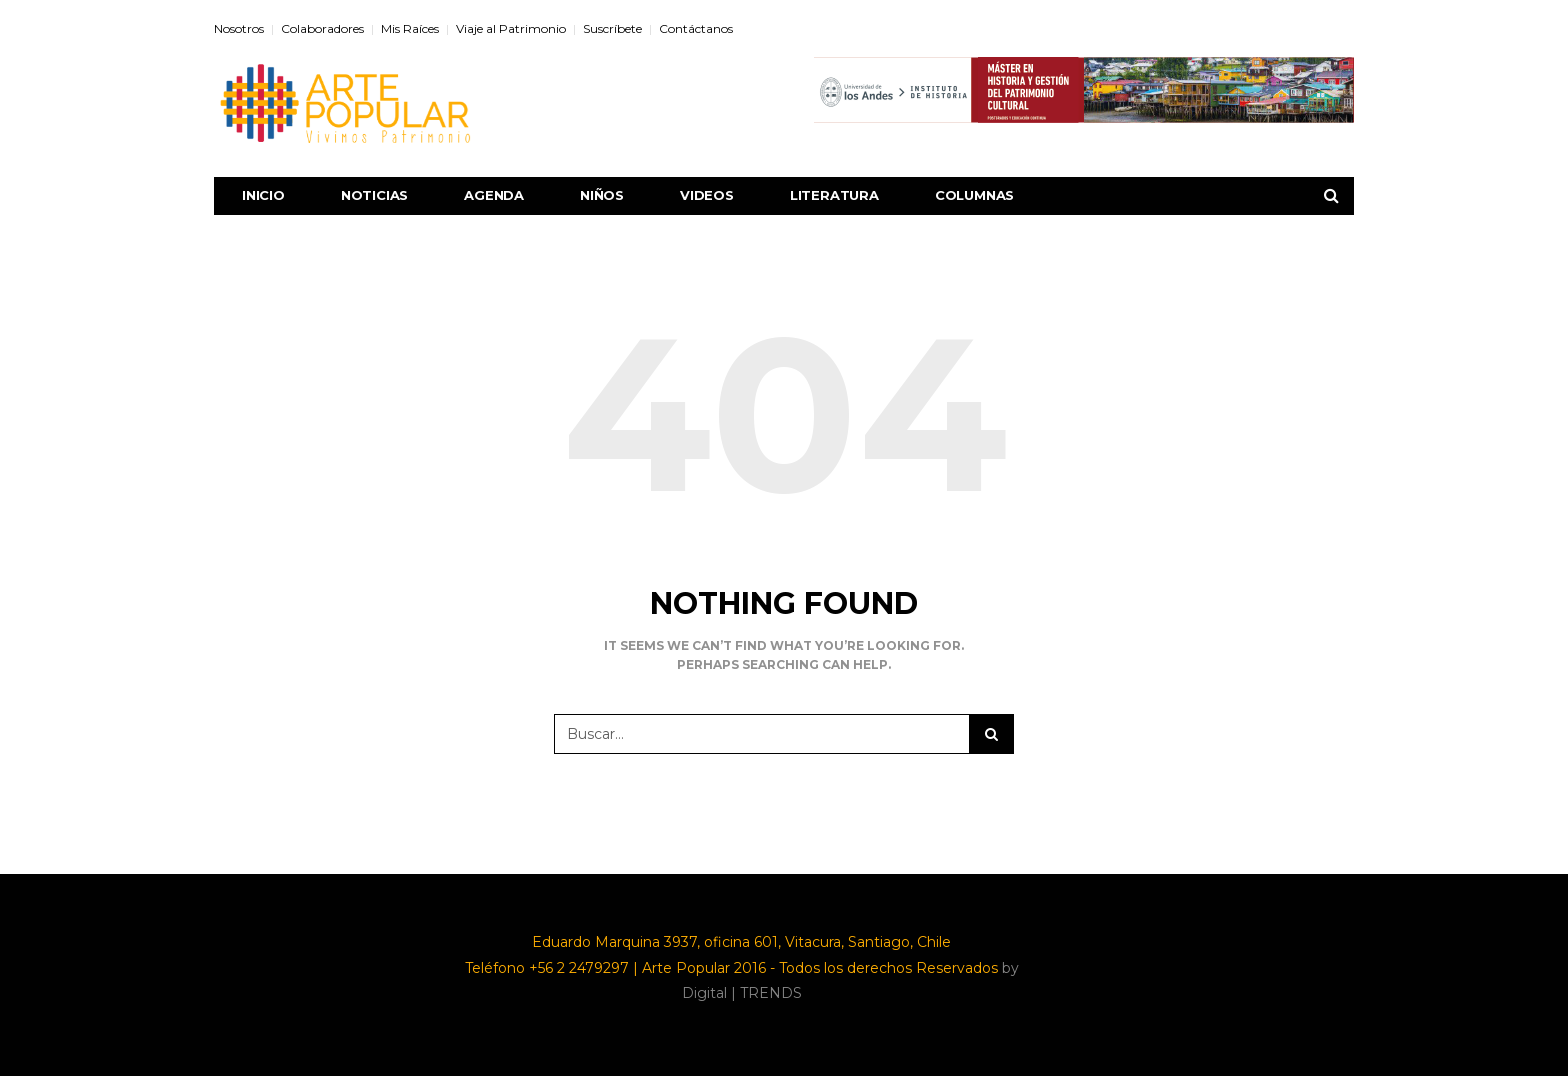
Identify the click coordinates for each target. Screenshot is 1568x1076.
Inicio (263, 195)
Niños (602, 195)
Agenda (494, 195)
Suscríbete (612, 28)
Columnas (974, 195)
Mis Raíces (410, 28)
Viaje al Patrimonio (511, 28)
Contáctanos (696, 28)
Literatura (834, 195)
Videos (707, 195)
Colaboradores (322, 28)
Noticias (374, 195)
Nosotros (239, 28)
